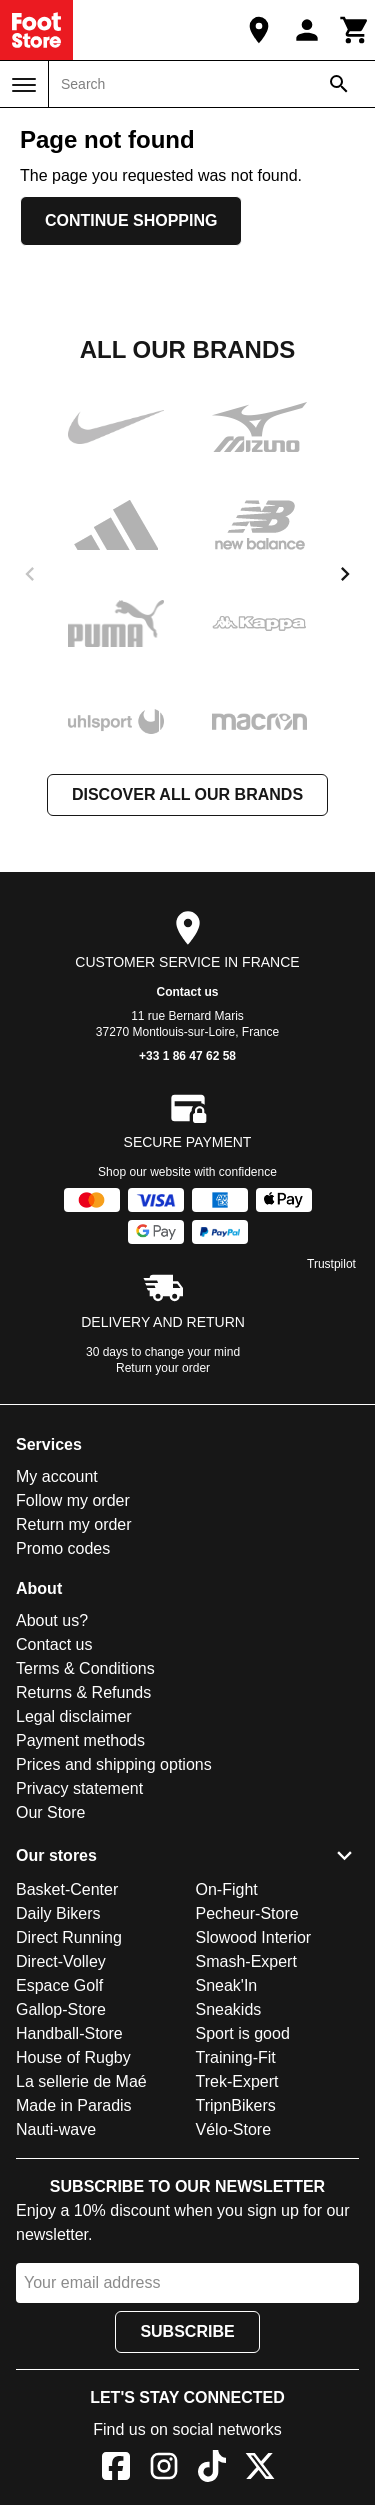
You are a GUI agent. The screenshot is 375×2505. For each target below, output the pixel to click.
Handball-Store (69, 2033)
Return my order (74, 1524)
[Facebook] (116, 2469)
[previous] (30, 574)
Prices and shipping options (114, 1764)
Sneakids (229, 2009)
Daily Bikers (58, 1913)
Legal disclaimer (74, 1716)
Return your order (163, 1368)
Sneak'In (227, 1985)
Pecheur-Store (247, 1913)
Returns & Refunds (83, 1692)
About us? (52, 1620)
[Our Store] (259, 30)
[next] (345, 574)
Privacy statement (79, 1788)
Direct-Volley (61, 1961)
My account (57, 1476)
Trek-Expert (237, 2081)
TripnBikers (236, 2105)
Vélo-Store (234, 2129)
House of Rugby (73, 2057)
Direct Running (69, 1937)
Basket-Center (67, 1889)
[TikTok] (212, 2469)
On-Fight (227, 1889)
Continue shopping (131, 220)
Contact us (187, 992)
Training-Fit (236, 2057)
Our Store (50, 1812)
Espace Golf (59, 1985)
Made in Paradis (74, 2105)
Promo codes (63, 1548)
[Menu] (24, 85)
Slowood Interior (254, 1937)
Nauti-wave (56, 2129)
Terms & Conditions (85, 1668)
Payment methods (80, 1740)
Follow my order (73, 1500)
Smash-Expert (246, 1961)
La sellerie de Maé (81, 2081)
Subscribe (187, 2331)
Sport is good (243, 2033)
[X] (260, 2469)
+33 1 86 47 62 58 (187, 1056)
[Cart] (355, 30)
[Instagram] (164, 2469)
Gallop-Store (61, 2009)
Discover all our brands (187, 794)
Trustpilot (331, 1264)
